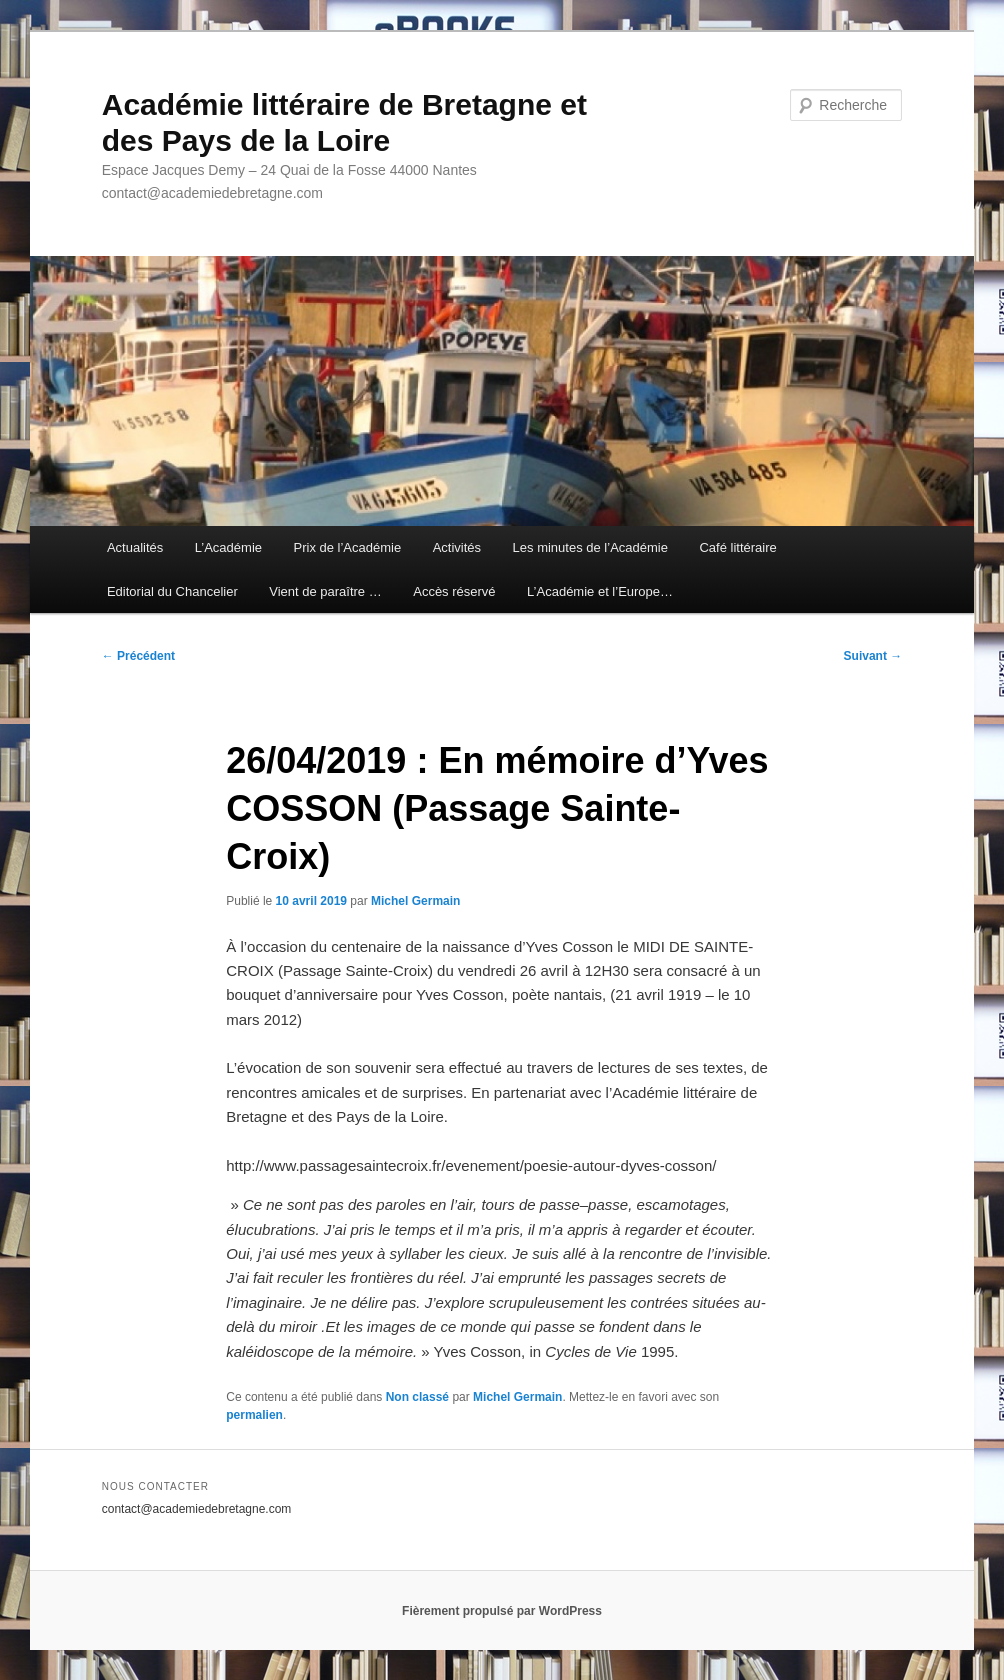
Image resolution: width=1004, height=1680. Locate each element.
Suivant (873, 656)
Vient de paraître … (325, 591)
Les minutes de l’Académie (590, 547)
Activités (457, 547)
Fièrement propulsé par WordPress (502, 1611)
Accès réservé (454, 591)
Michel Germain (415, 901)
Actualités (135, 547)
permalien (254, 1415)
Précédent (138, 656)
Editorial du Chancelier (172, 591)
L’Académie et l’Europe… (600, 591)
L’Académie (228, 547)
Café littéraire (737, 547)
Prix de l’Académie (348, 547)
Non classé (417, 1397)
